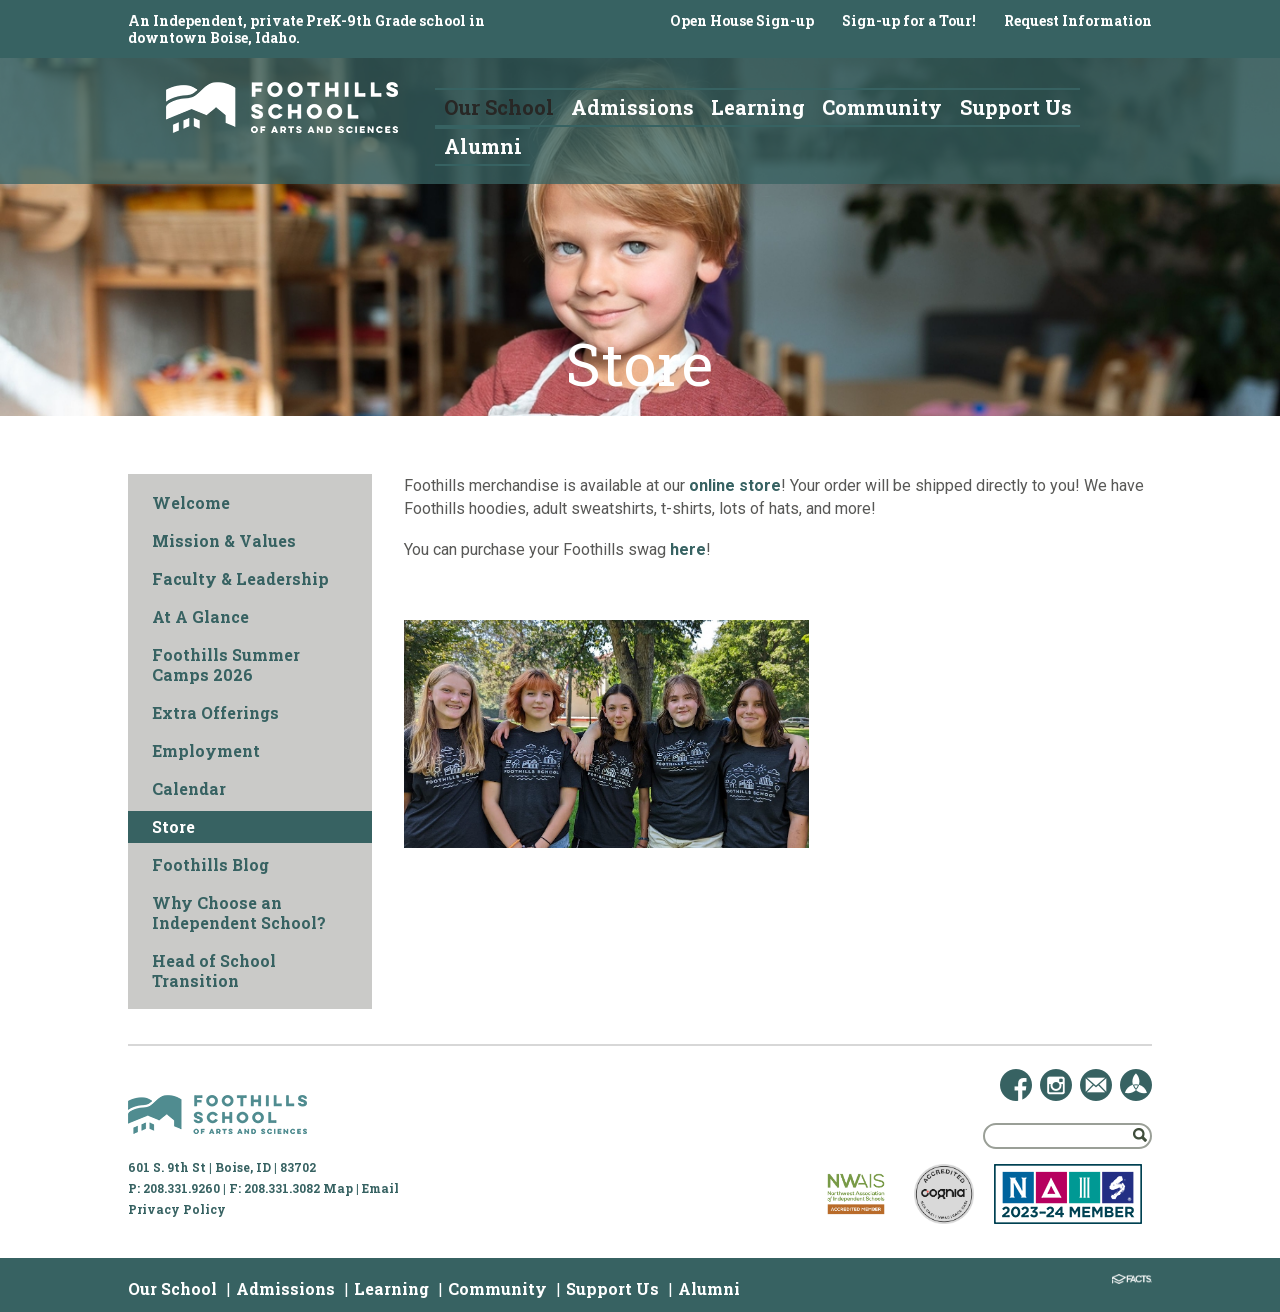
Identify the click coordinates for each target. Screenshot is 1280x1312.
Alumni (709, 1288)
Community (497, 1288)
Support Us (612, 1288)
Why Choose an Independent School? (239, 912)
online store (735, 485)
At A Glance (200, 616)
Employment (206, 750)
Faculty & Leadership (240, 578)
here (688, 549)
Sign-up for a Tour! (909, 20)
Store (173, 826)
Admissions (285, 1288)
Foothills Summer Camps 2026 (226, 664)
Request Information (1078, 20)
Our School (172, 1288)
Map (338, 1188)
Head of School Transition (214, 970)
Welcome (191, 502)
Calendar (189, 788)
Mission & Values (224, 540)
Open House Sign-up (742, 20)
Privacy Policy (177, 1209)
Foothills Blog (210, 864)
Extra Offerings (215, 712)
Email (380, 1188)
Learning (391, 1288)
